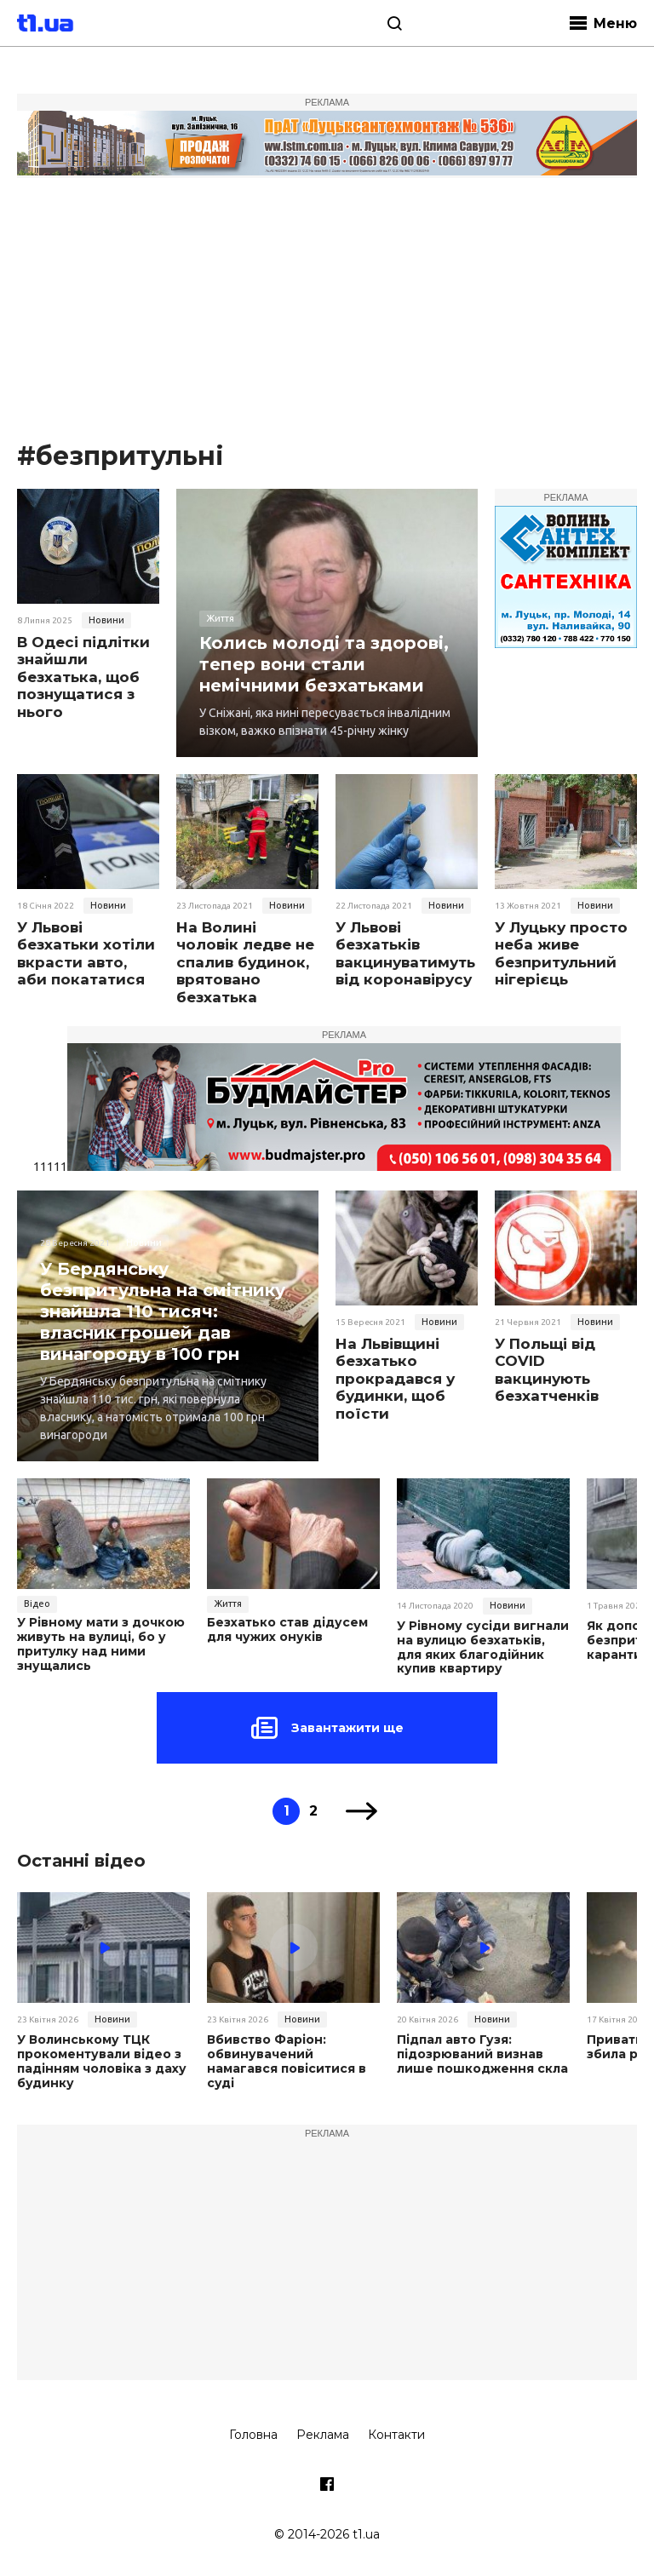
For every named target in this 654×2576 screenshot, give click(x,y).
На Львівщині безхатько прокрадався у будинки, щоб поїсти (395, 1378)
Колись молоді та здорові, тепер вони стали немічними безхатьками (324, 664)
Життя (220, 618)
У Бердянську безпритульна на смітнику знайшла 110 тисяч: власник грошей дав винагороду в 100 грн (162, 1311)
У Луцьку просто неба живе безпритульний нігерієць (561, 953)
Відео (37, 1603)
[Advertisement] (327, 311)
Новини (106, 620)
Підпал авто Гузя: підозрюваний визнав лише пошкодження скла (482, 2054)
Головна (253, 2434)
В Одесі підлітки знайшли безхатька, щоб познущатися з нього (83, 677)
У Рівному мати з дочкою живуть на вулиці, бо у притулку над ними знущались (101, 1643)
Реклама (322, 2434)
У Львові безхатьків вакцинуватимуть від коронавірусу (405, 953)
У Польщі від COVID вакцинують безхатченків (547, 1369)
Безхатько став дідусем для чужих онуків (287, 1629)
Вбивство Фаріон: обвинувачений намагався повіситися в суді (286, 2061)
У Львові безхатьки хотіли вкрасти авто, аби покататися (86, 953)
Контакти (396, 2434)
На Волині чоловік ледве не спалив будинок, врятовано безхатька (245, 962)
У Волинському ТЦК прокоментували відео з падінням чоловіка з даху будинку (101, 2061)
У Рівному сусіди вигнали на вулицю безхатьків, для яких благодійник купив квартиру (483, 1647)
